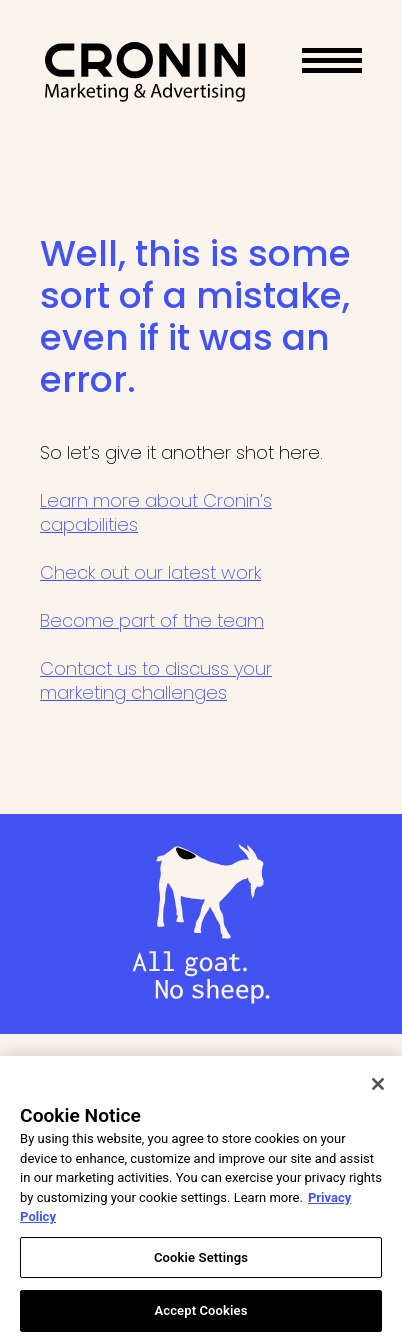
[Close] (378, 1088)
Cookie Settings (201, 1261)
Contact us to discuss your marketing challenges (156, 680)
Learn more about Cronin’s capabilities (156, 512)
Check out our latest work (150, 572)
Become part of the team (152, 620)
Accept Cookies (200, 1315)
